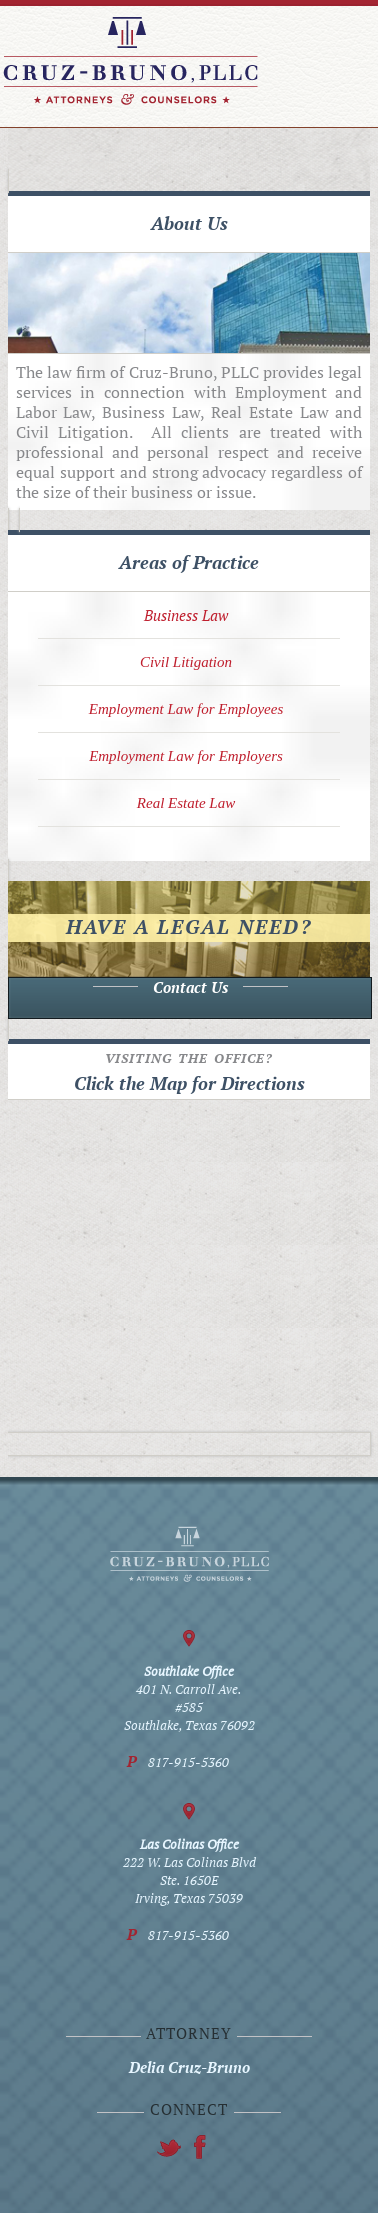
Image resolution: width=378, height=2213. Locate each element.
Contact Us (190, 987)
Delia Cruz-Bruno (189, 2067)
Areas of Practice (189, 562)
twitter (200, 2147)
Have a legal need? (189, 926)
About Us (189, 223)
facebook (169, 2147)
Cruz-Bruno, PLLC (130, 61)
